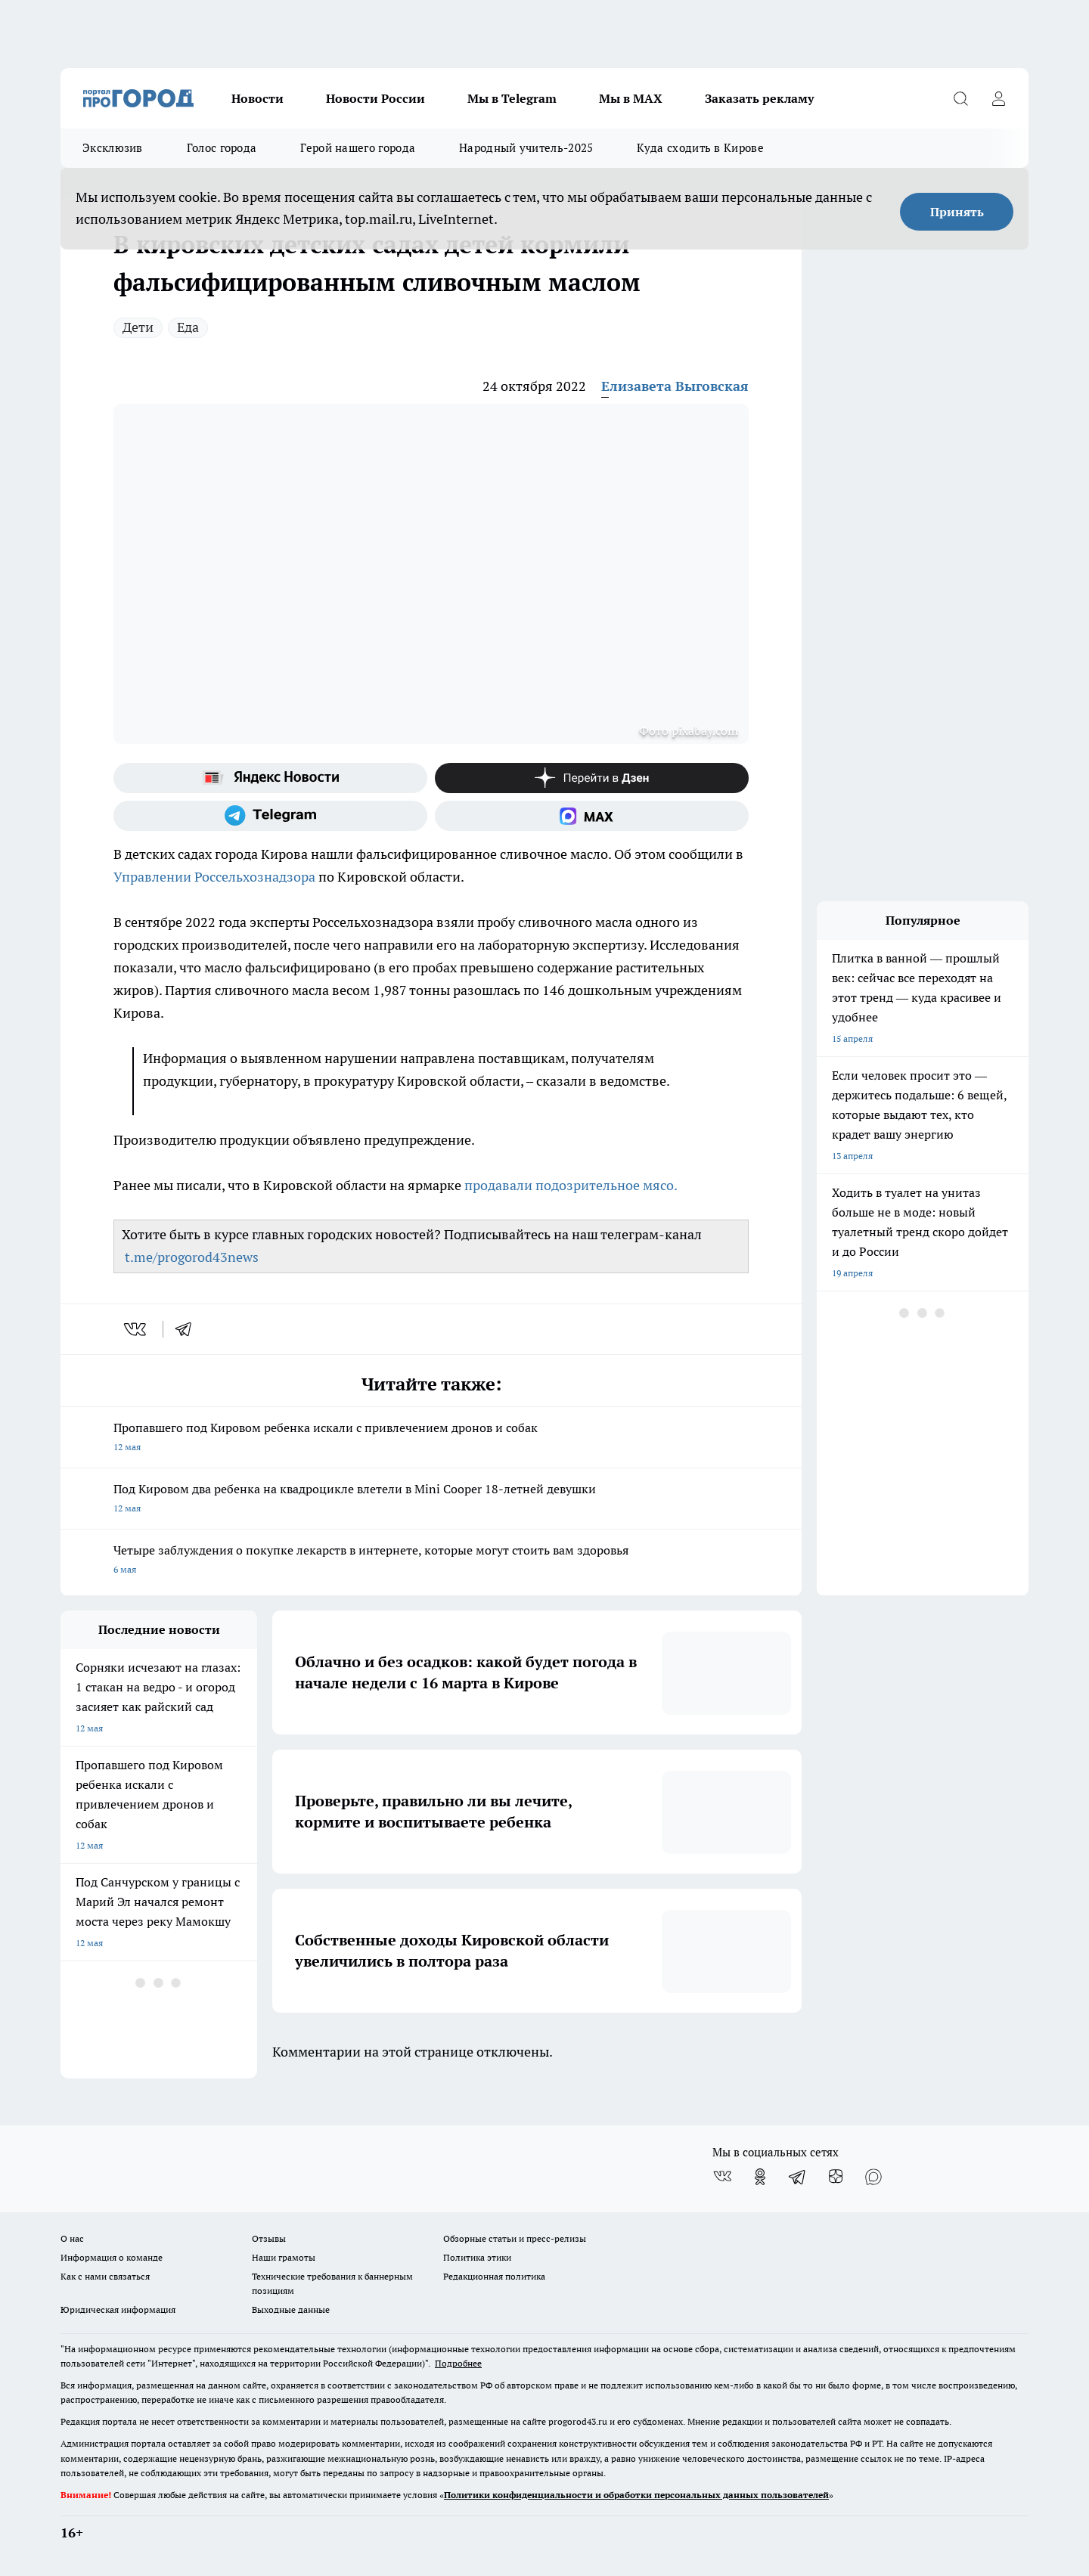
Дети (138, 327)
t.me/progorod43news (192, 1257)
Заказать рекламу (759, 98)
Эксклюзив (112, 148)
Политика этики (477, 2257)
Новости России (375, 98)
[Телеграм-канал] (270, 816)
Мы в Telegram (512, 98)
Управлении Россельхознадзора (215, 876)
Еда (188, 327)
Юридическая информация (117, 2309)
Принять (957, 211)
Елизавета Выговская (675, 386)
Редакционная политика (494, 2276)
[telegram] (188, 1329)
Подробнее (458, 2363)
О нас (72, 2238)
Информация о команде (111, 2257)
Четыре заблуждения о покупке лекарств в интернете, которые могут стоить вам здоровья (431, 1560)
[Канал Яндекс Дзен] (592, 778)
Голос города (222, 148)
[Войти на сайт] (998, 98)
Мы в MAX (630, 98)
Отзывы (269, 2238)
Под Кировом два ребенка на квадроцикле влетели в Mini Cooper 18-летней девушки (431, 1499)
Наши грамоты (283, 2257)
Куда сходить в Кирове (700, 148)
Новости (257, 98)
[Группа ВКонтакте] (722, 2177)
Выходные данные (291, 2309)
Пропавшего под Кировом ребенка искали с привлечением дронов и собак (431, 1438)
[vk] (136, 1329)
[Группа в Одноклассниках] (760, 2177)
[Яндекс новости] (270, 778)
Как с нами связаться (105, 2276)
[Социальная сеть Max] (592, 816)
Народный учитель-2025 (526, 148)
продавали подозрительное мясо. (571, 1185)
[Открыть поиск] (960, 98)
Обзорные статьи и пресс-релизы (514, 2238)
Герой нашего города (357, 148)
